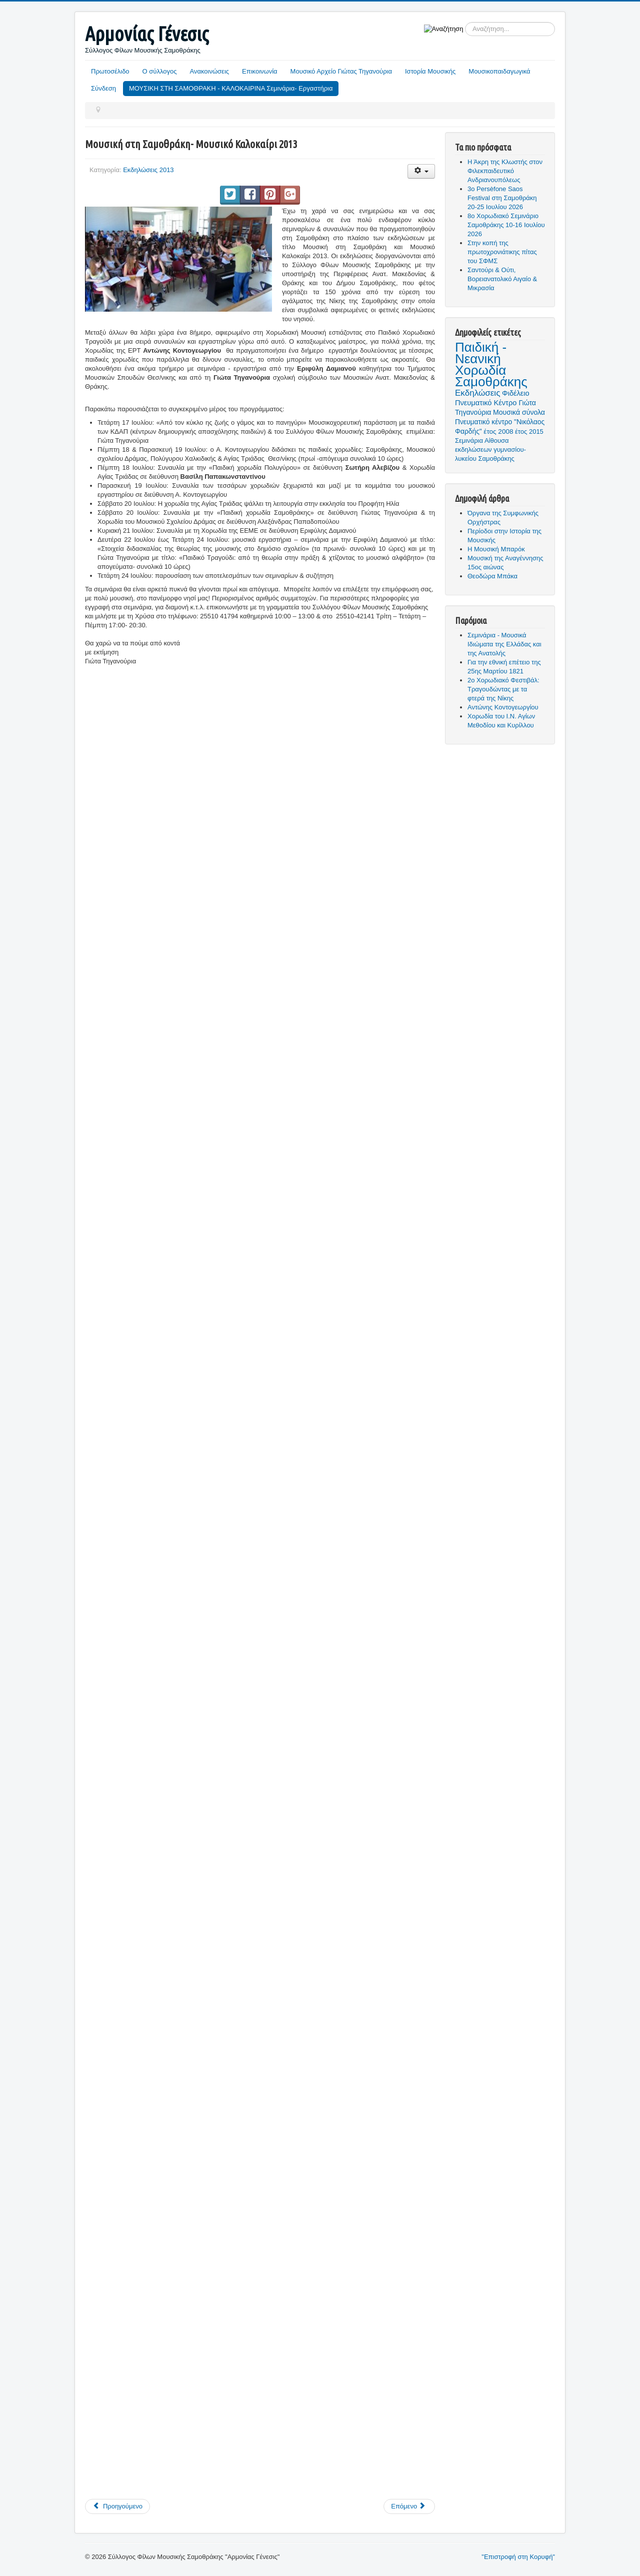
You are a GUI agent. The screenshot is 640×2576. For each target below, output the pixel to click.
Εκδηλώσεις (477, 393)
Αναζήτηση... (463, 22)
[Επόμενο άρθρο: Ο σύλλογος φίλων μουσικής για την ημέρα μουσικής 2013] (409, 2506)
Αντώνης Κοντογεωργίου (503, 707)
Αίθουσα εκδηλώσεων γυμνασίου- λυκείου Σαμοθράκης (490, 449)
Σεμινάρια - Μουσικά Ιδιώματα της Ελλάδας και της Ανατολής (505, 644)
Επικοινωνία (260, 71)
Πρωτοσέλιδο (110, 71)
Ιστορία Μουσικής (430, 71)
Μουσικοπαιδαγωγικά (499, 71)
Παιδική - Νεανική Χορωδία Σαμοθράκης (491, 364)
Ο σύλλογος (159, 71)
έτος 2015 (529, 431)
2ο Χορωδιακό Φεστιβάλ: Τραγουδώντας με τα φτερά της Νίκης (504, 689)
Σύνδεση (103, 88)
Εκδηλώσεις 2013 (148, 170)
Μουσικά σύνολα (519, 412)
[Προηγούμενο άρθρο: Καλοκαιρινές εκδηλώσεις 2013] (117, 2506)
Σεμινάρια (469, 440)
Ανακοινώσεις (210, 71)
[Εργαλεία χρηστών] (421, 171)
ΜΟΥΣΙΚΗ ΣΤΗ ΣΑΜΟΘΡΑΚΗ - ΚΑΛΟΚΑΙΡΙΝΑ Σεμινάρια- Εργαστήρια (231, 88)
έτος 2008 (498, 431)
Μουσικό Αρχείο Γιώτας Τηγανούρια (341, 71)
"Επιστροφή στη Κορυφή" (518, 2556)
